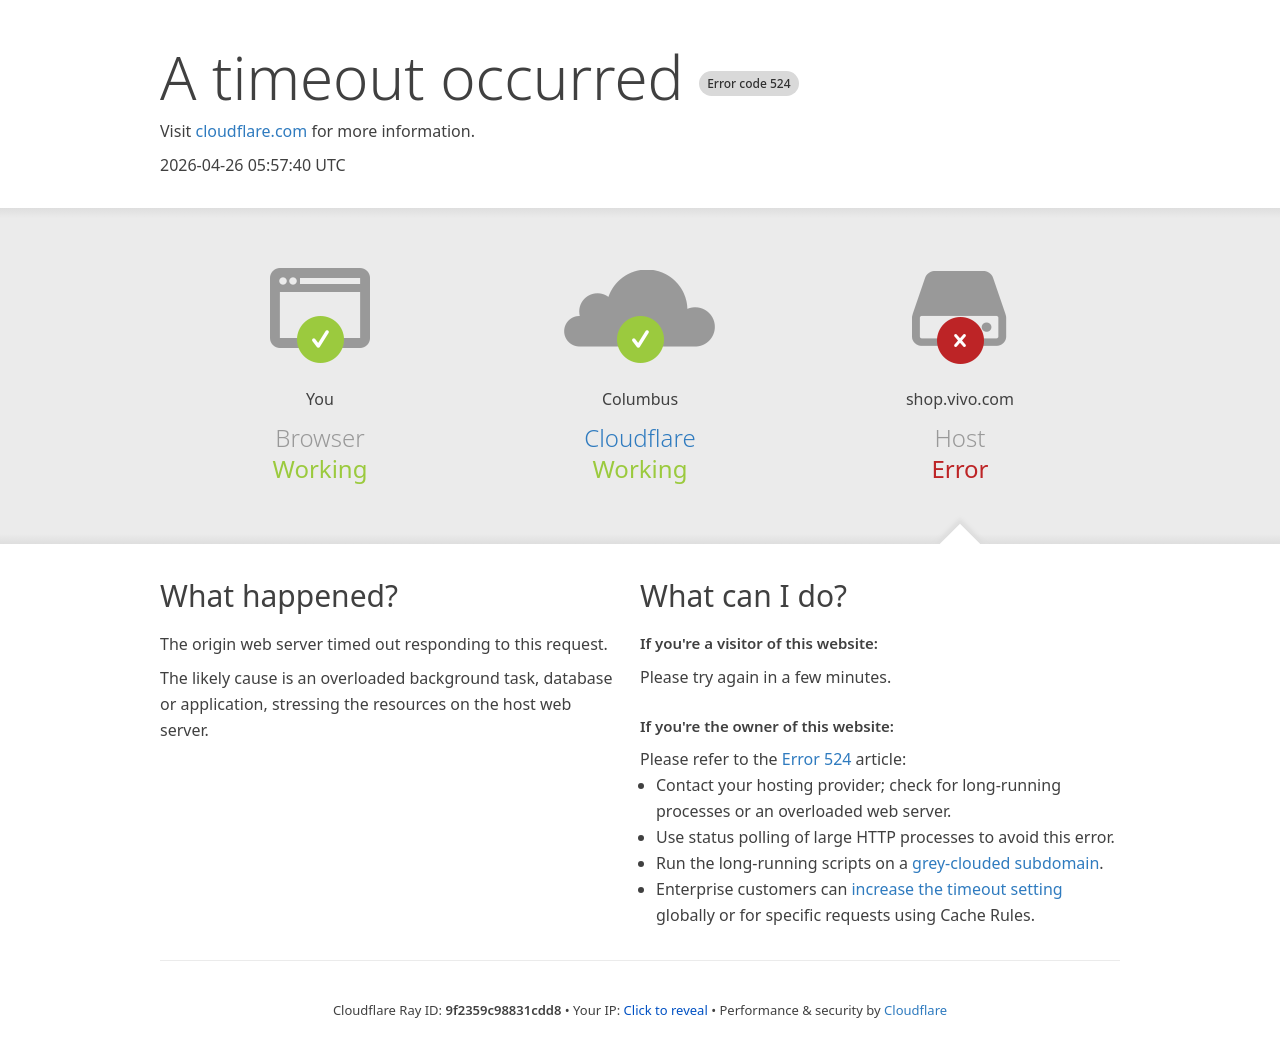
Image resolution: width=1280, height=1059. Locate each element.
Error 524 (817, 759)
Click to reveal (666, 1010)
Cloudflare (639, 437)
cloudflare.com (251, 131)
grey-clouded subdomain (1005, 863)
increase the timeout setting (956, 889)
